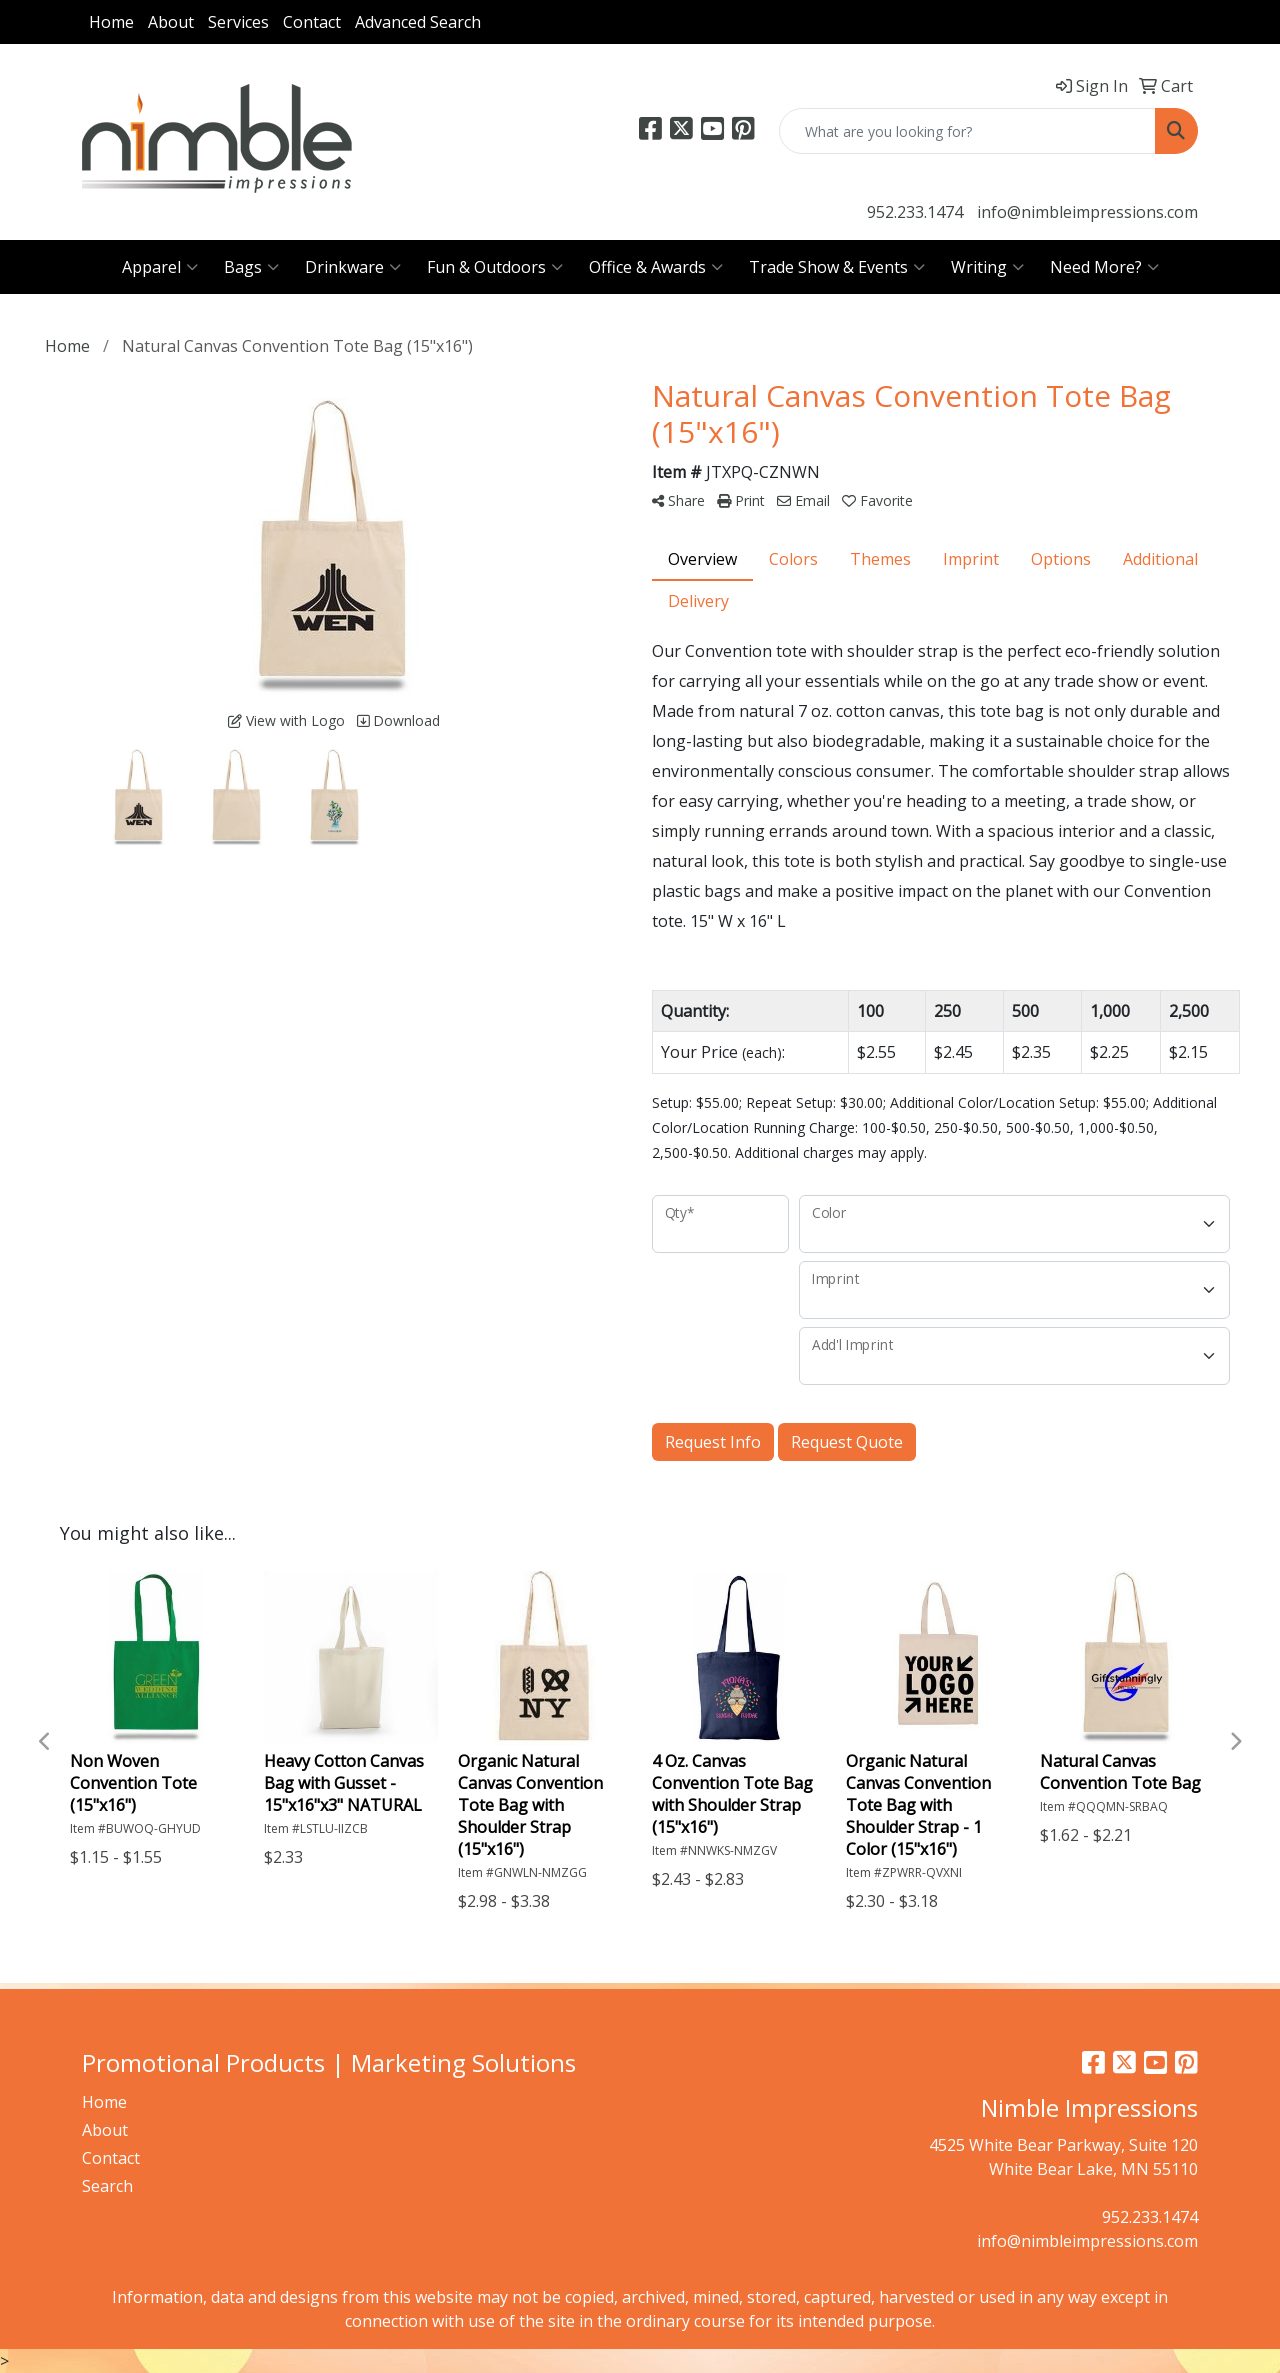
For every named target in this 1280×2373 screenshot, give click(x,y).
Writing (987, 267)
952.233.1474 (915, 212)
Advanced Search (418, 22)
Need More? (1104, 267)
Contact (312, 22)
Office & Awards (656, 267)
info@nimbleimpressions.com (1087, 212)
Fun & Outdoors (495, 267)
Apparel (160, 267)
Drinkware (353, 267)
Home (111, 22)
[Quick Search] (967, 131)
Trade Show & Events (837, 267)
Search (107, 2186)
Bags (251, 267)
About (171, 22)
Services (238, 22)
